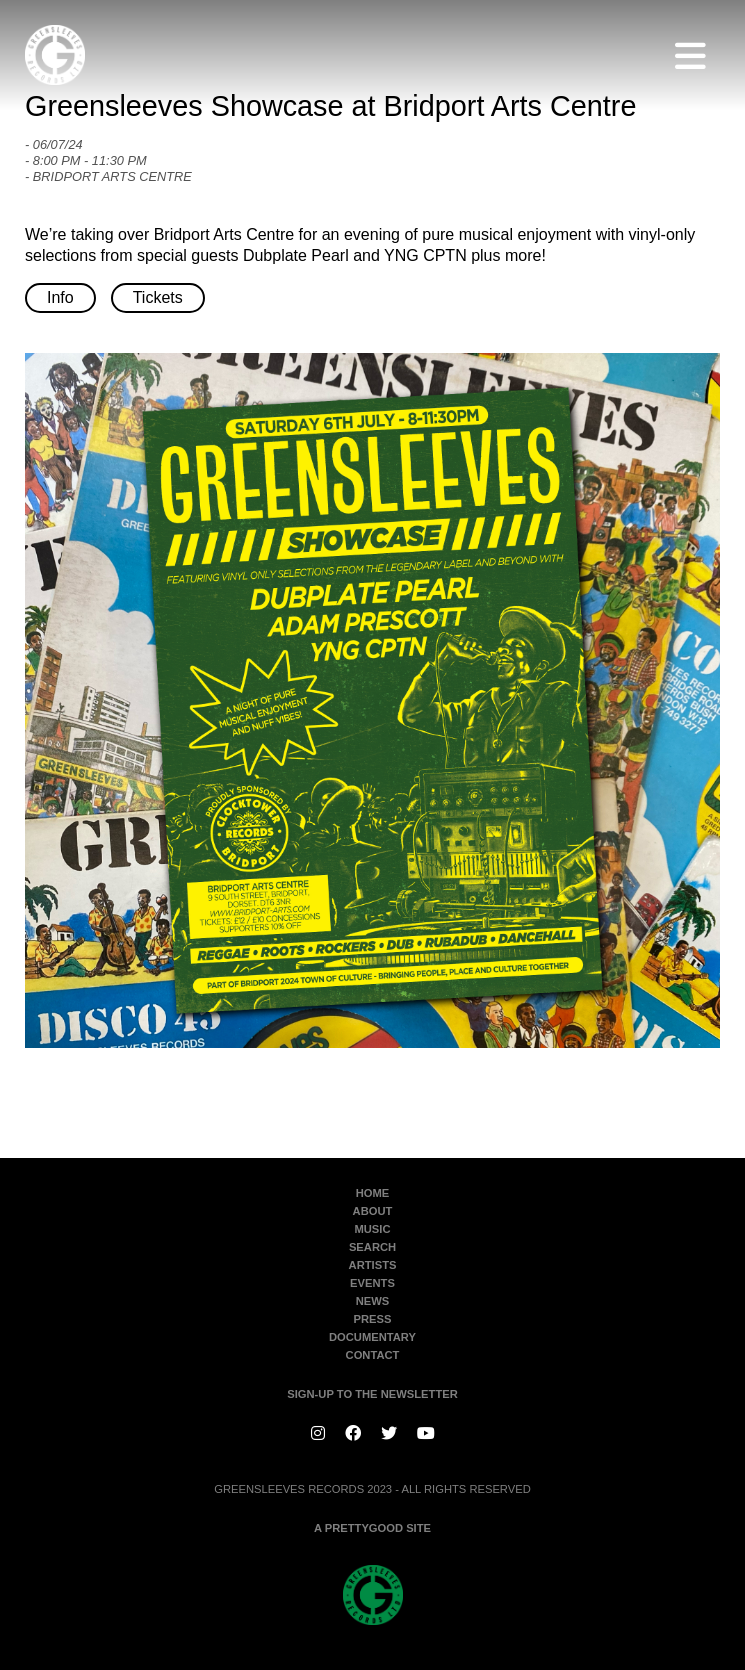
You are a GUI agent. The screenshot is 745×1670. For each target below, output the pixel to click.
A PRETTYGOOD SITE (372, 1528)
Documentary (372, 1337)
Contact (373, 1355)
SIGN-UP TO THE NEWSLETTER (372, 1394)
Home (373, 1193)
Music (372, 1229)
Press (373, 1319)
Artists (373, 1265)
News (373, 1301)
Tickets (158, 297)
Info (60, 297)
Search (372, 1247)
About (373, 1211)
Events (372, 1283)
